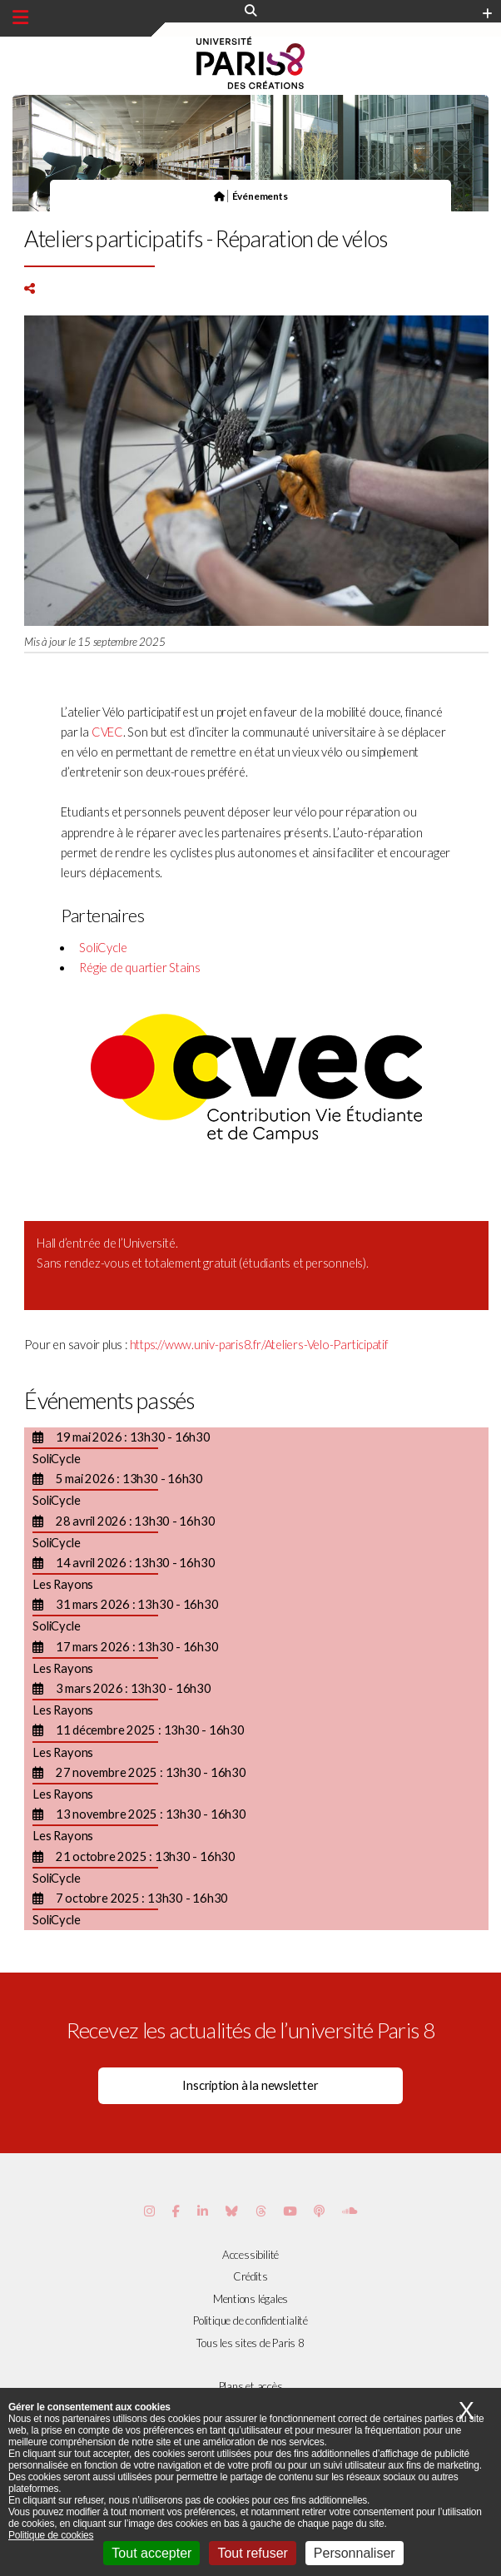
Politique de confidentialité (250, 2320)
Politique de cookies (50, 2535)
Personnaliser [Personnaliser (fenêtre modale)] (354, 2553)
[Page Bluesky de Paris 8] (232, 2211)
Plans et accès (251, 2386)
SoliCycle (102, 948)
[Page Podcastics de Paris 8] (319, 2211)
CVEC (107, 732)
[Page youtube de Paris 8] (289, 2211)
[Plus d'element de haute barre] (487, 14)
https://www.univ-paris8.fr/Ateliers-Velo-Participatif (259, 1345)
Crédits (250, 2276)
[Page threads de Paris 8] (260, 2211)
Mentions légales (250, 2298)
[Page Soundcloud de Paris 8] (349, 2211)
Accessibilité (250, 2254)
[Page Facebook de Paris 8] (176, 2211)
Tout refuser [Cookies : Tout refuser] (252, 2553)
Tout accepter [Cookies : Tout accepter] (151, 2553)
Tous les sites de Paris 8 (250, 2343)
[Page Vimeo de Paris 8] (202, 2211)
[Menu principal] (20, 17)
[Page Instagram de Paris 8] (149, 2211)
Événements (260, 195)
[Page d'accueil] (219, 195)
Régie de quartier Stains (140, 967)
